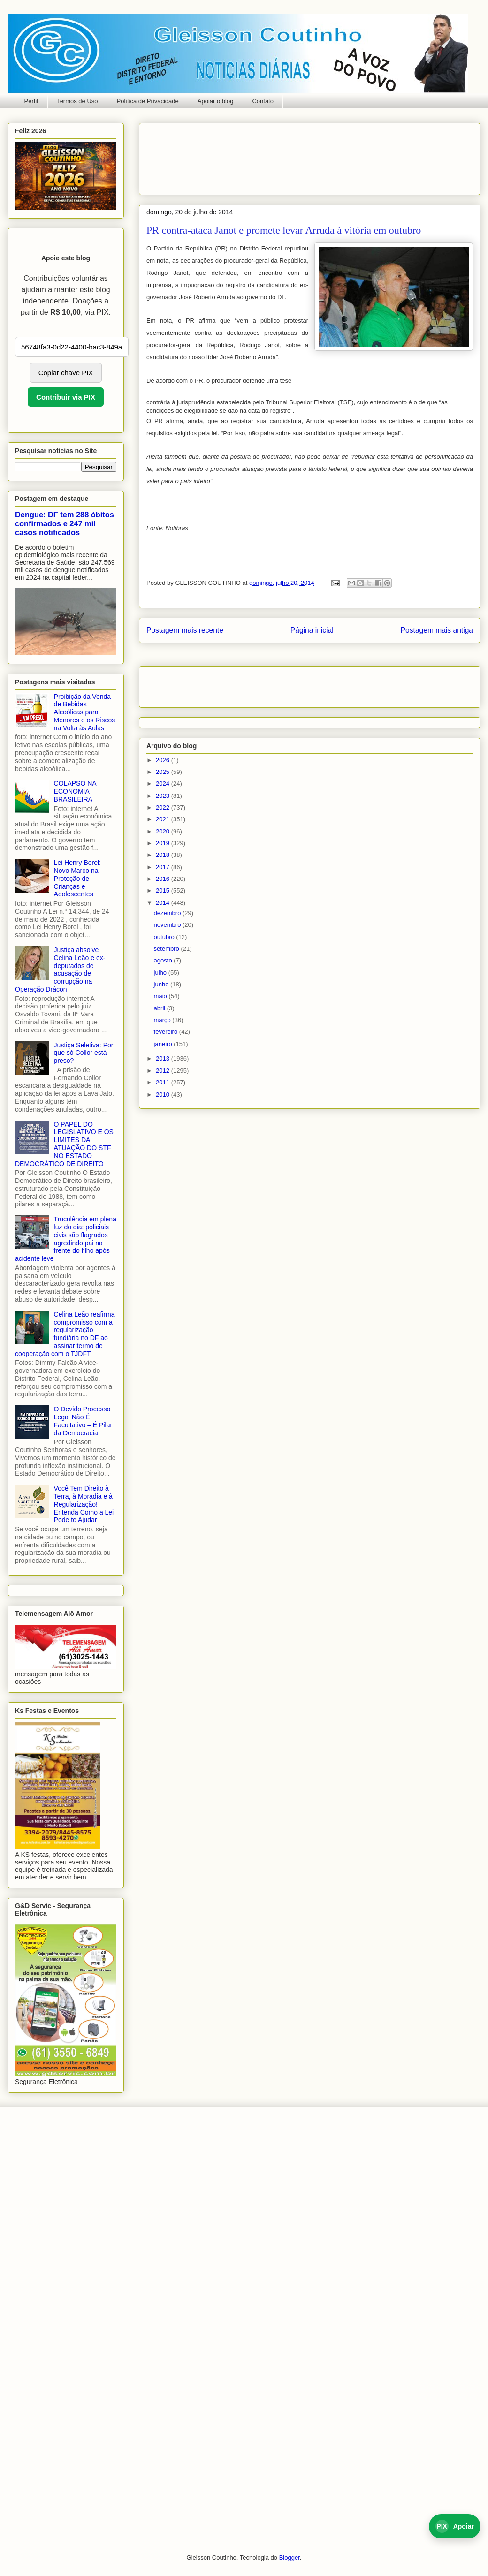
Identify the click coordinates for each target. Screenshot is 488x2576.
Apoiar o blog (216, 101)
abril (160, 1008)
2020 (163, 831)
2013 (163, 1058)
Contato (263, 101)
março (163, 1019)
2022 (163, 807)
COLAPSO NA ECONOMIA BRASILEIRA (75, 791)
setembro (167, 948)
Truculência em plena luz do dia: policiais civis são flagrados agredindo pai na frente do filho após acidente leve (65, 1238)
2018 (163, 854)
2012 (163, 1070)
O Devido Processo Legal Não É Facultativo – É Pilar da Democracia (83, 1420)
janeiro (164, 1043)
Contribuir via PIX (65, 397)
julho (161, 972)
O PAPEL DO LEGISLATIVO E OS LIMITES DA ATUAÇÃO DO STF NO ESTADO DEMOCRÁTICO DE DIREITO (64, 1144)
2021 (163, 819)
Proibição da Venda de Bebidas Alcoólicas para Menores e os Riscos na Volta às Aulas (84, 712)
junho (162, 984)
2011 (163, 1082)
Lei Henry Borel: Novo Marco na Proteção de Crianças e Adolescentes (77, 878)
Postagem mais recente (184, 630)
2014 (163, 902)
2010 (163, 1094)
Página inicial (312, 630)
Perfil (31, 101)
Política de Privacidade (148, 101)
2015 (163, 890)
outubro (165, 936)
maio (161, 996)
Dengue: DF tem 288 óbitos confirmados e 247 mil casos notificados (64, 523)
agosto (164, 960)
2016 (163, 878)
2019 (163, 843)
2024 (163, 783)
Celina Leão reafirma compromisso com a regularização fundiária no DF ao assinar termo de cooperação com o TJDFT (65, 1334)
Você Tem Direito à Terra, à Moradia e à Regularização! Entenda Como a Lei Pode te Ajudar (84, 1504)
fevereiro (166, 1031)
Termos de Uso (77, 101)
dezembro (168, 913)
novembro (168, 924)
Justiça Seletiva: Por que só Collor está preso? (84, 1053)
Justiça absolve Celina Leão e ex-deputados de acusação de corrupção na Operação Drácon (60, 969)
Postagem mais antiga (437, 630)
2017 (163, 867)
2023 (163, 795)
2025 (163, 771)
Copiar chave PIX (65, 373)
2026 (163, 760)
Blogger (289, 2557)
